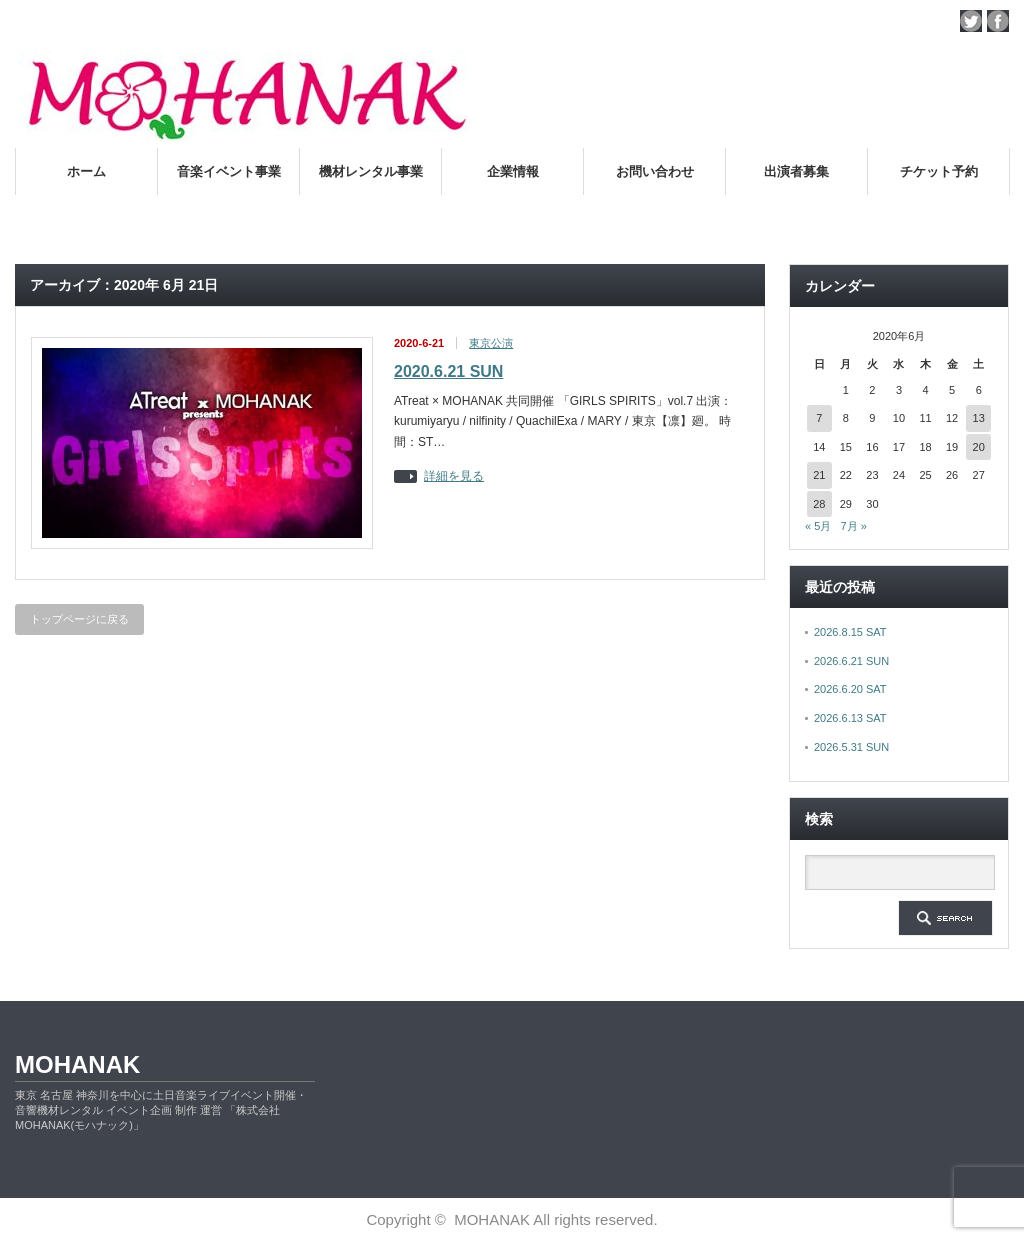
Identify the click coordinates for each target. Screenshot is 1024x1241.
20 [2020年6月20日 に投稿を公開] (979, 447)
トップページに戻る (79, 619)
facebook (998, 21)
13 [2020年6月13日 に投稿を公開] (979, 418)
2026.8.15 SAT (850, 632)
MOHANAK (77, 1064)
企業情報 (513, 171)
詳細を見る (454, 476)
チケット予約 (939, 171)
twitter (971, 21)
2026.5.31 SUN (851, 747)
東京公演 (491, 343)
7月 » (853, 526)
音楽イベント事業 (229, 171)
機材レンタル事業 (371, 171)
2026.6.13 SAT (850, 718)
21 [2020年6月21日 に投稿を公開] (819, 475)
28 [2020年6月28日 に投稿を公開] (819, 504)
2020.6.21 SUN (448, 371)
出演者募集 (796, 171)
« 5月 (818, 526)
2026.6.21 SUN (851, 661)
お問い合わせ (655, 171)
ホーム (86, 171)
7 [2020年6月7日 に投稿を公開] (819, 418)
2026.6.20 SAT (850, 689)
